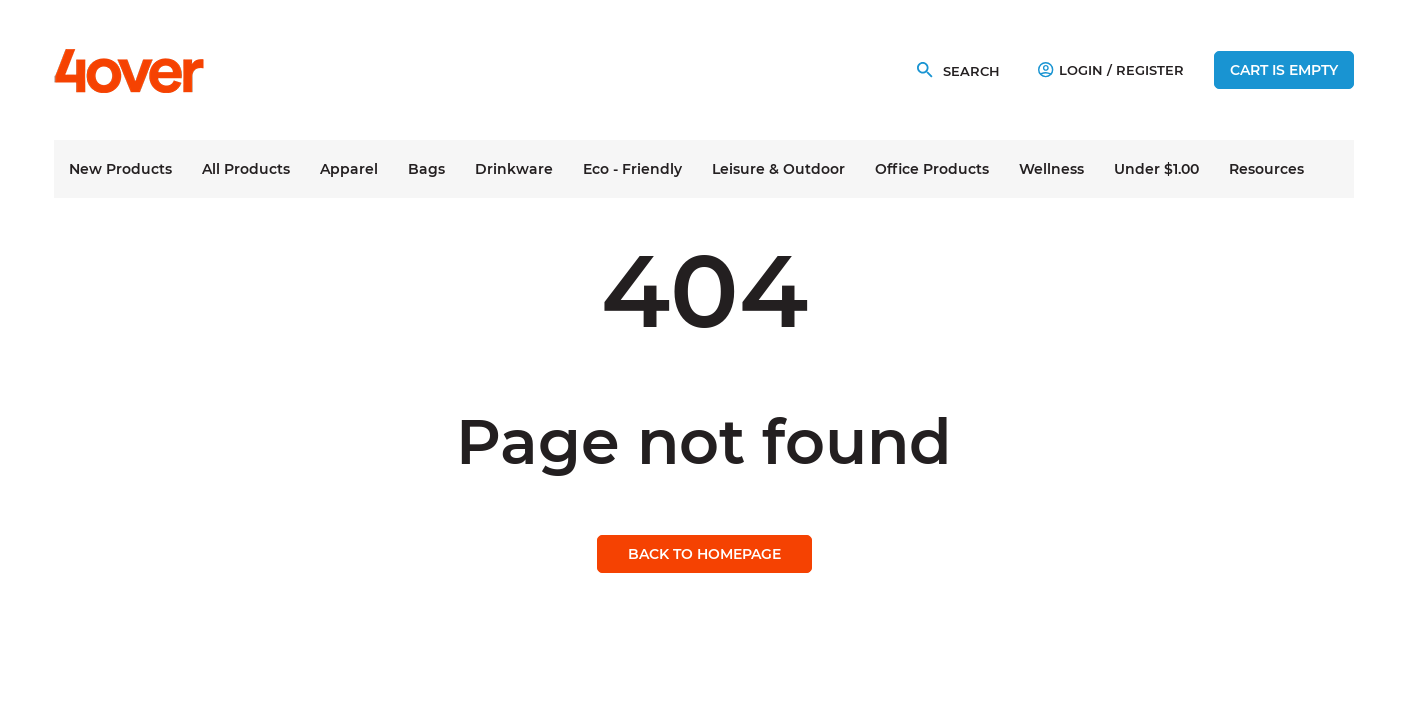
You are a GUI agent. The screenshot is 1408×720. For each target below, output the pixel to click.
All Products (246, 169)
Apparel (349, 169)
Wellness (1051, 169)
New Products (120, 169)
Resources (1266, 169)
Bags (426, 169)
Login (1070, 70)
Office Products (932, 169)
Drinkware (514, 169)
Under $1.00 (1156, 169)
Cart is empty (1284, 70)
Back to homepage (704, 554)
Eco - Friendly (632, 169)
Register (1150, 70)
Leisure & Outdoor (778, 169)
